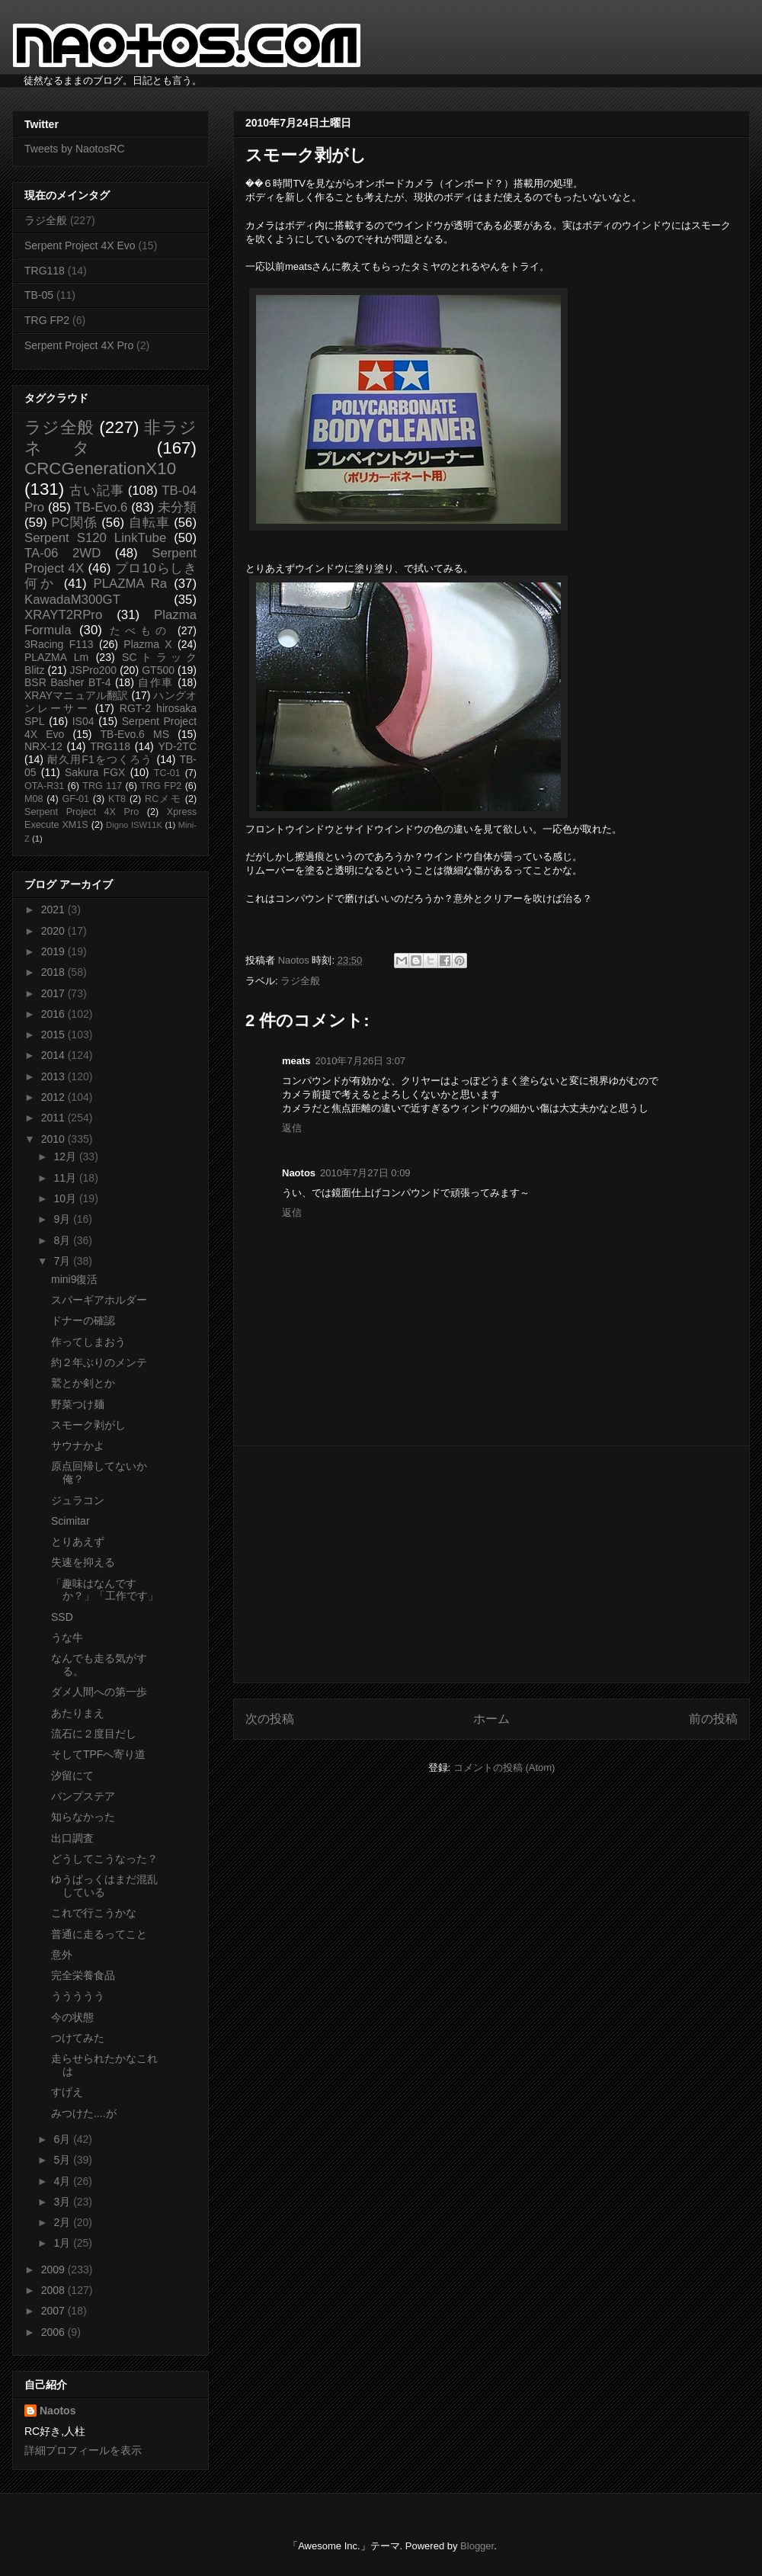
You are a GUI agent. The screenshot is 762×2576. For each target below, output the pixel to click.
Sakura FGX (95, 772)
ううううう (77, 1996)
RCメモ (163, 799)
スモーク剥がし (88, 1425)
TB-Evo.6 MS (135, 734)
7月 (63, 1261)
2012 (54, 1097)
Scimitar (70, 1521)
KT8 (117, 799)
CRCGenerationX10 (100, 468)
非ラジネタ (110, 437)
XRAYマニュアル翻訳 (76, 695)
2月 (63, 2222)
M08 (33, 799)
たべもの (140, 630)
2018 (54, 972)
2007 (54, 2311)
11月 (65, 1178)
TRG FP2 (46, 320)
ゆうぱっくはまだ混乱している (104, 1885)
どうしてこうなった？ (104, 1859)
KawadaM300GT (72, 599)
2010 (54, 1139)
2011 (54, 1118)
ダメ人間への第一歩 (99, 1692)
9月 (63, 1219)
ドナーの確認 (83, 1320)
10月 (65, 1198)
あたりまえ (77, 1713)
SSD (62, 1617)
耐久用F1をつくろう (100, 759)
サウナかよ (77, 1445)
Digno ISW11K (134, 824)
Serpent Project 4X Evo (80, 245)
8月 (63, 1240)
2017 (54, 993)
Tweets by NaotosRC (74, 149)
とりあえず (77, 1541)
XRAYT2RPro (63, 615)
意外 (61, 1955)
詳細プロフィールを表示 (83, 2450)
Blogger (477, 2546)
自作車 (156, 682)
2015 (54, 1034)
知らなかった (83, 1817)
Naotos (57, 2410)
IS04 (83, 721)
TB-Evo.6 (101, 507)
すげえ (67, 2092)
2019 (54, 951)
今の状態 (72, 2017)
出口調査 (72, 1838)
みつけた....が (84, 2113)
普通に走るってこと (99, 1934)
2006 (54, 2332)
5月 (63, 2160)
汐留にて (72, 1775)
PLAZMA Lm (56, 657)
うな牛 (67, 1637)
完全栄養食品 (83, 1975)
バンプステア (83, 1796)
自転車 (149, 522)
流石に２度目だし (93, 1733)
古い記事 (96, 490)
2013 (54, 1076)
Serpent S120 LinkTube (95, 538)
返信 (292, 1128)
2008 (54, 2290)
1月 (63, 2243)
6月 (63, 2139)
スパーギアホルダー (99, 1300)
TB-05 (38, 295)
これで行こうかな (93, 1913)
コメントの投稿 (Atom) (504, 1767)
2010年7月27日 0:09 (365, 1173)
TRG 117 (102, 786)
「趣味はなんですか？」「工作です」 (104, 1589)
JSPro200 (93, 670)
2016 (54, 1014)
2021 (54, 909)
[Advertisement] (491, 1564)
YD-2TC (177, 746)
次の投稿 (269, 1718)
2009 (54, 2269)
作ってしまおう (88, 1342)
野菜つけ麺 (77, 1404)
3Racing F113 (59, 644)
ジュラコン (77, 1500)
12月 (65, 1156)
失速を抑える (83, 1562)
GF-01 (75, 799)
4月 (63, 2181)
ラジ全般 (300, 980)
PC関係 (74, 522)
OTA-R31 (44, 786)
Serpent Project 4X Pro (78, 345)
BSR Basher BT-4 (67, 682)
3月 (63, 2202)
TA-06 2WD (62, 553)
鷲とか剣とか (83, 1383)
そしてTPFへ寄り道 (98, 1754)
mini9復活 (74, 1279)
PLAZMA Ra (131, 583)
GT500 (158, 670)
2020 (54, 931)
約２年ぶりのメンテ (99, 1362)
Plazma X (147, 644)
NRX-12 (43, 746)
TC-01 (167, 773)
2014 (54, 1055)
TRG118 (44, 271)
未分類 (177, 507)
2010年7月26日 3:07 (360, 1061)
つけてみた (77, 2038)
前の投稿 (713, 1718)
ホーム (491, 1718)
